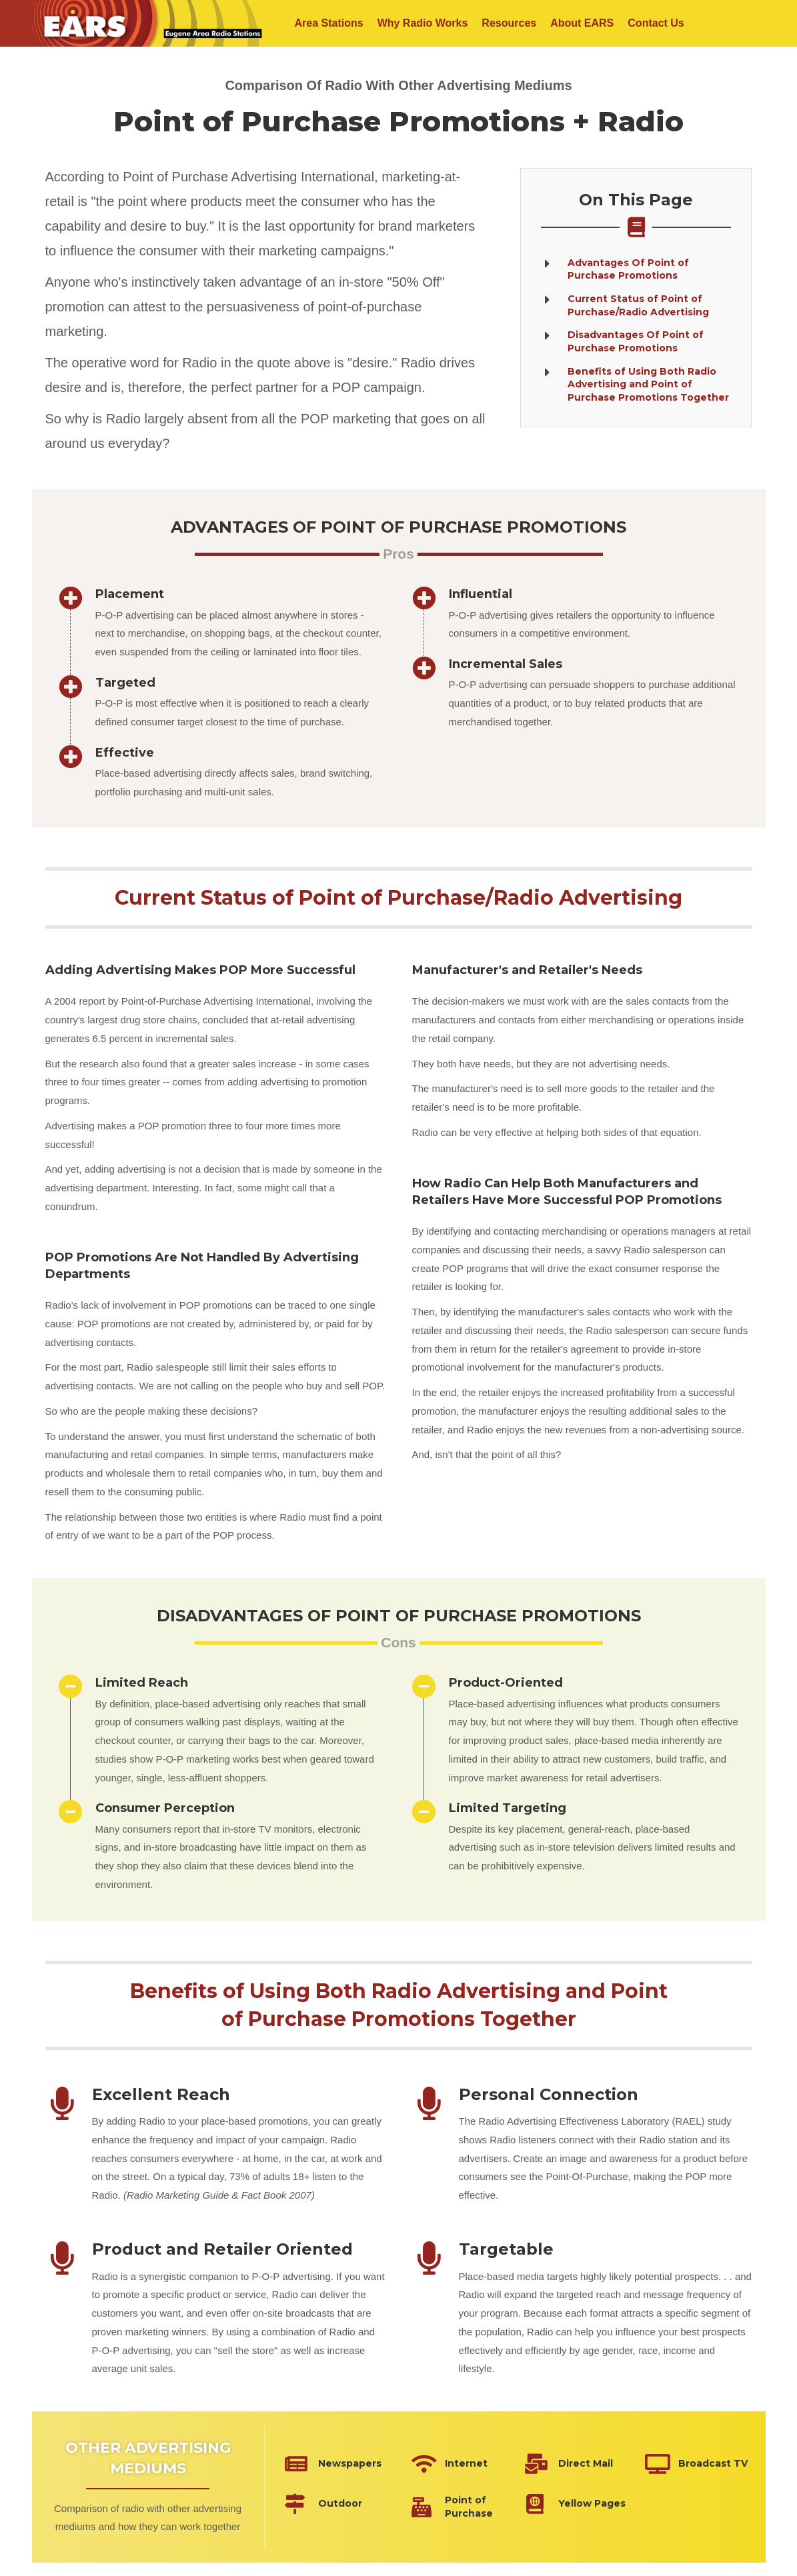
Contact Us (656, 23)
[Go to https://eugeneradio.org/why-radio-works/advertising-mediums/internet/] (455, 2464)
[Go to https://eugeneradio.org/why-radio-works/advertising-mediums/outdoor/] (338, 2504)
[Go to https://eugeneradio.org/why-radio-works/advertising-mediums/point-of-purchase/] (455, 2507)
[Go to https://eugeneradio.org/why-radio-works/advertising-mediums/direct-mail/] (578, 2464)
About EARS (582, 23)
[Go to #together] (636, 385)
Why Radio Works (422, 23)
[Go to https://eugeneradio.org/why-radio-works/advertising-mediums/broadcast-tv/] (698, 2464)
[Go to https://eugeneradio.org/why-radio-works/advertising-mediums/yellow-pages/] (578, 2504)
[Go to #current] (636, 305)
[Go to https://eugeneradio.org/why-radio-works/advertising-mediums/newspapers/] (338, 2464)
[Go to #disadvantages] (636, 341)
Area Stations (329, 23)
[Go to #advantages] (636, 269)
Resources (509, 23)
